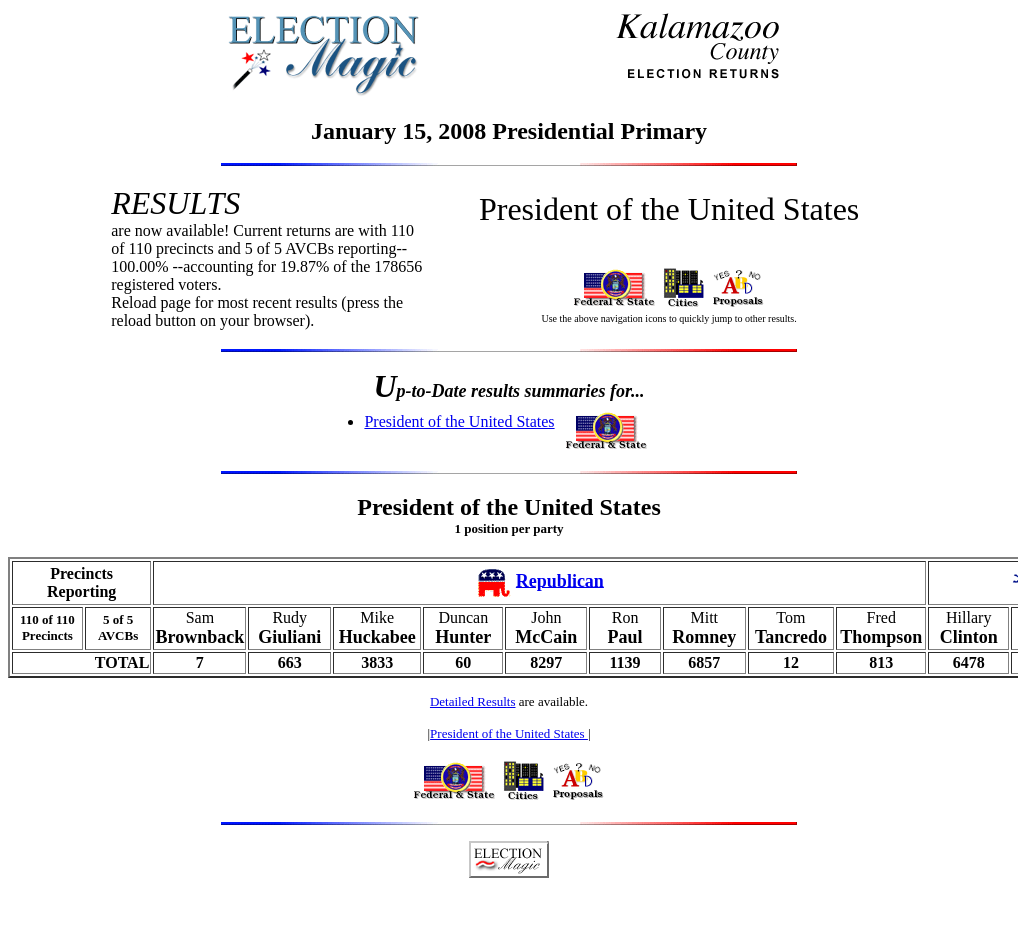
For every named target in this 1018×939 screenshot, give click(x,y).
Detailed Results (473, 701)
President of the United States (459, 421)
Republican (560, 580)
